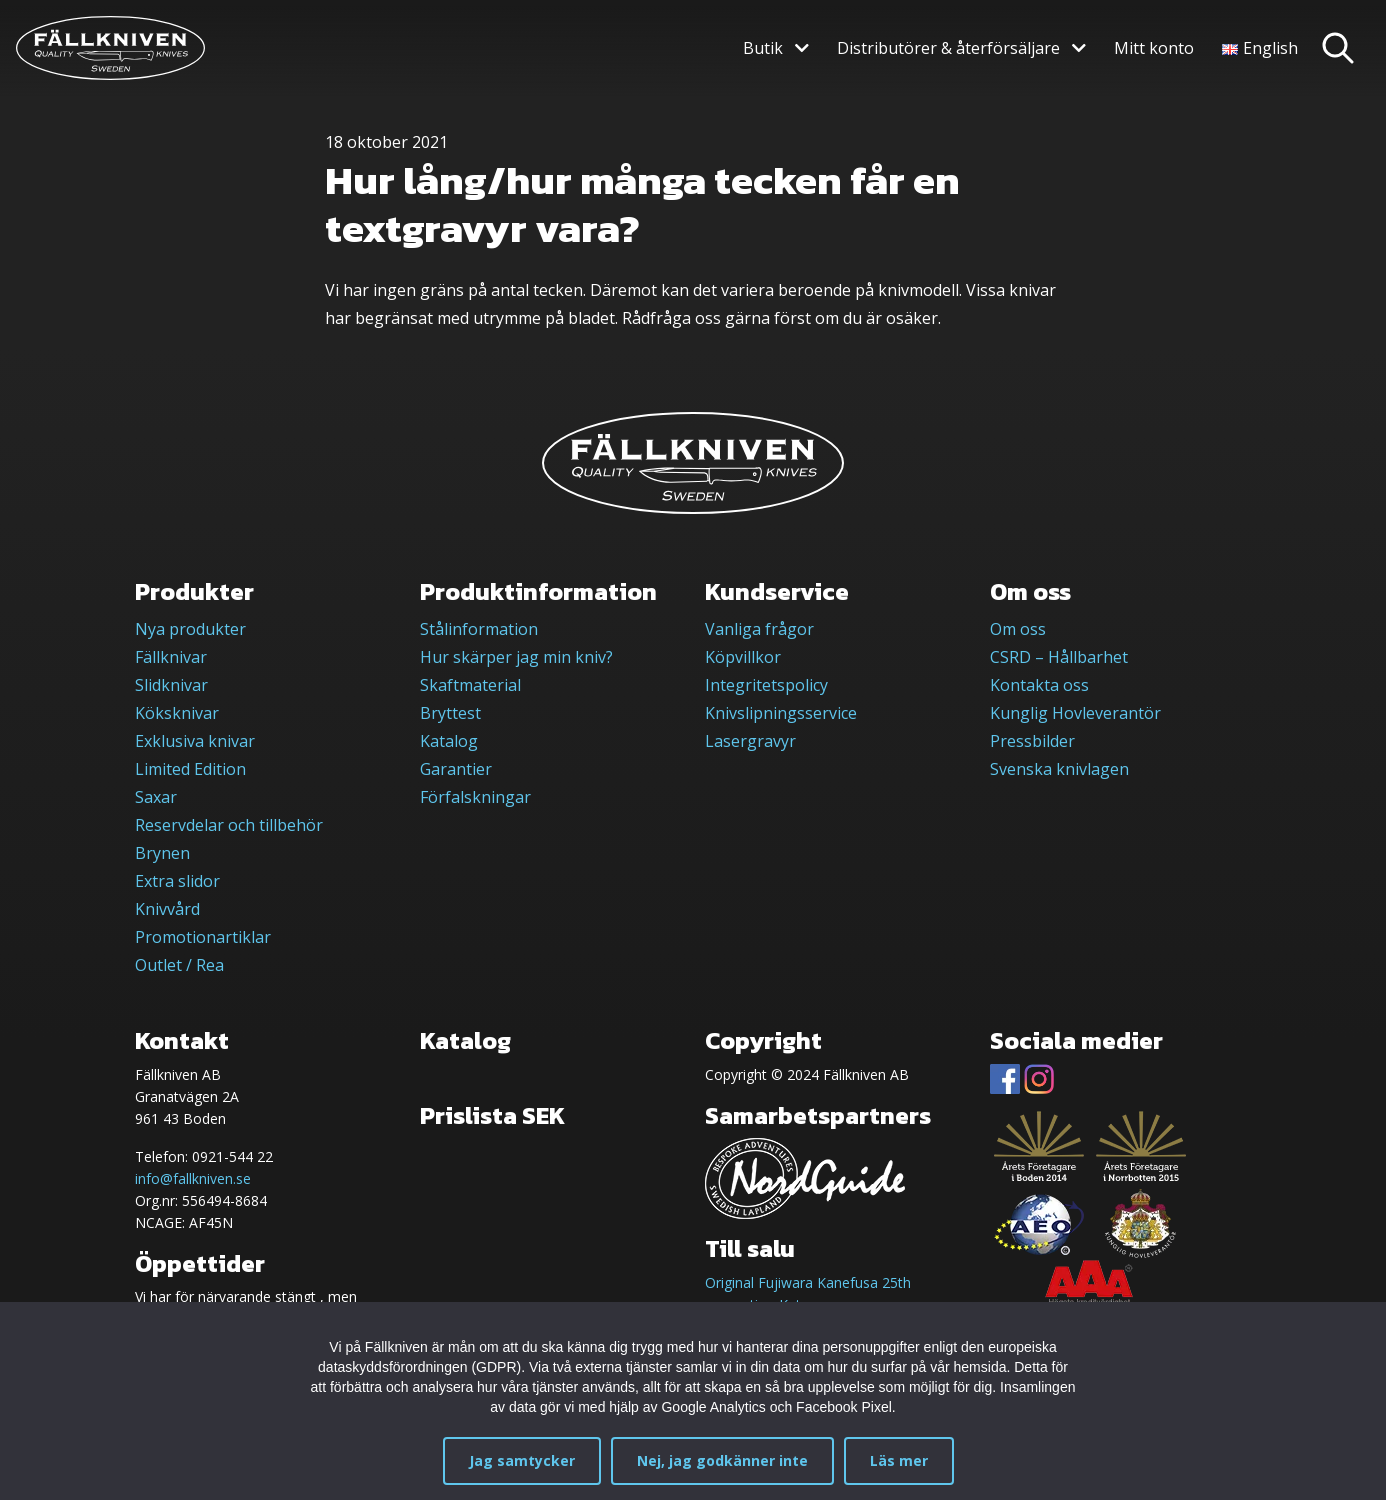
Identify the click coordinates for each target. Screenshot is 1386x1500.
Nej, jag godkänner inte (722, 1460)
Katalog (449, 741)
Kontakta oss (1039, 685)
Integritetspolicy (766, 685)
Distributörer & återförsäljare (948, 48)
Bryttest (450, 713)
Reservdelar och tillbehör (229, 825)
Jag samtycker (522, 1460)
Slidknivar (171, 685)
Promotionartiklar (203, 937)
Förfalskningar (475, 797)
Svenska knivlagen (1059, 769)
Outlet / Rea (179, 965)
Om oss (1018, 629)
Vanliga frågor (759, 629)
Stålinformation (479, 629)
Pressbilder (1032, 741)
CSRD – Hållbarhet (1059, 657)
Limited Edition (190, 769)
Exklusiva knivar (195, 741)
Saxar (156, 797)
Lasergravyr (750, 741)
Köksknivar (177, 713)
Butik (763, 48)
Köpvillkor (743, 657)
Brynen (162, 853)
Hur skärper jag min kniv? (516, 657)
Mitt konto (1154, 48)
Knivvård (167, 909)
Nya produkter (190, 629)
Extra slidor (177, 881)
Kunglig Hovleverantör (1075, 713)
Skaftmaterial (470, 685)
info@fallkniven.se (193, 1178)
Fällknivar (171, 657)
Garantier (456, 769)
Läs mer (899, 1460)
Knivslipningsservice (781, 713)
